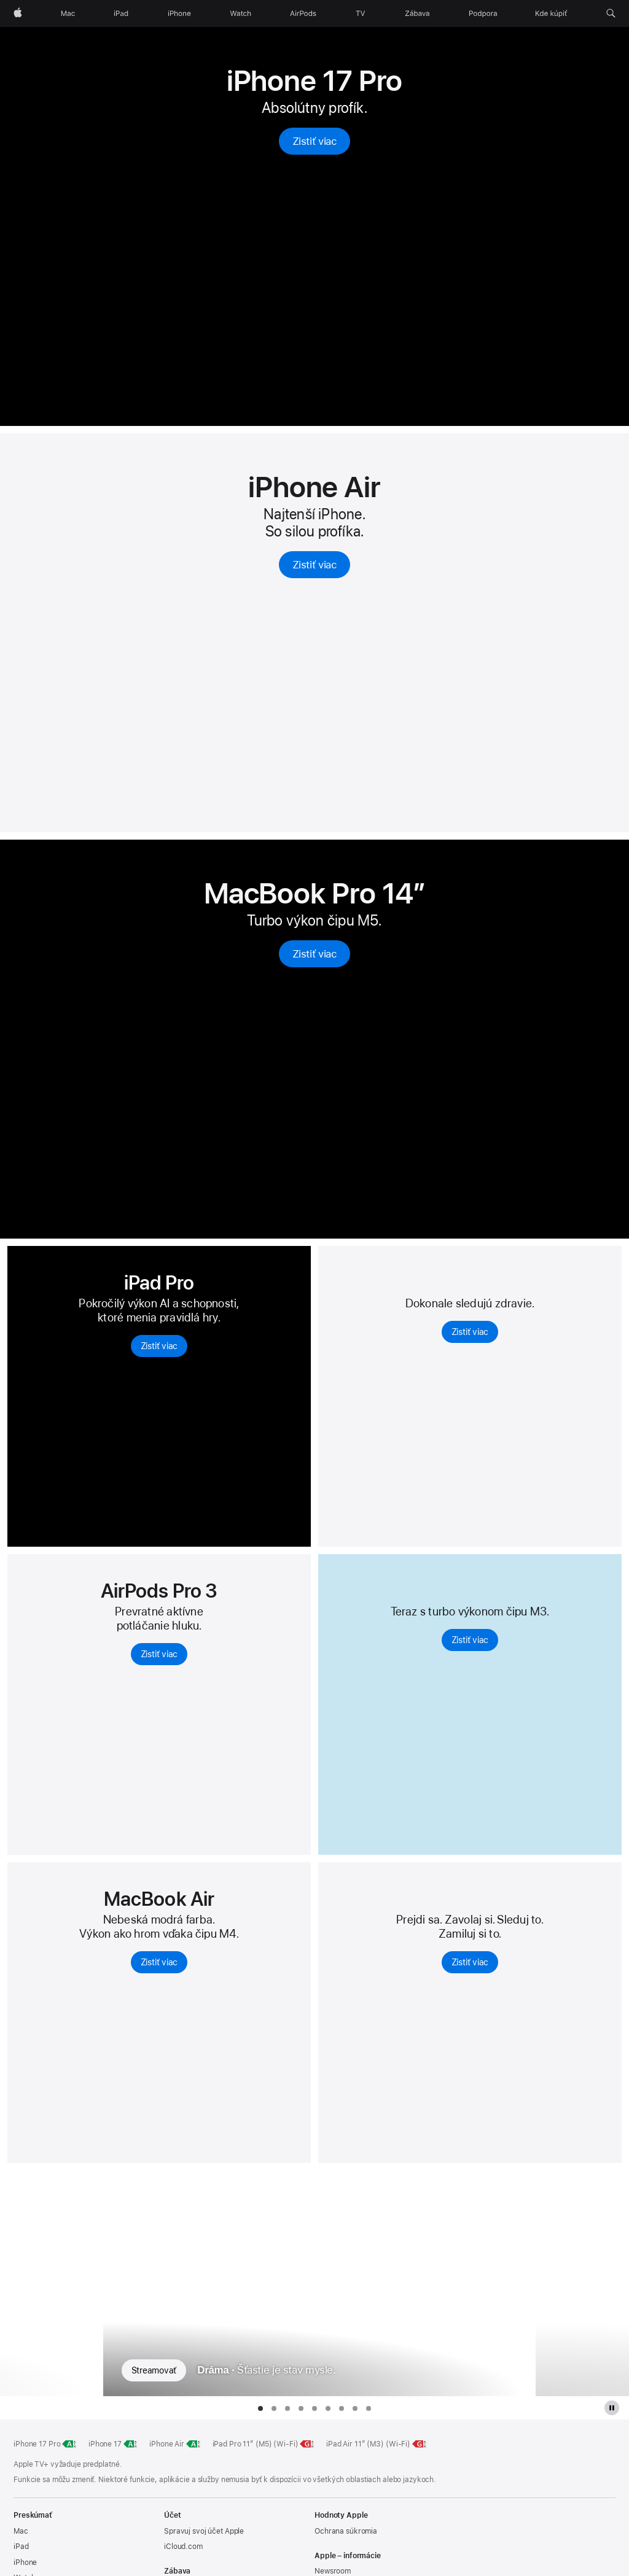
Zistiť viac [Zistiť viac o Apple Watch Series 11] (470, 1332)
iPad (21, 2546)
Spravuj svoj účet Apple (204, 2531)
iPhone (25, 2562)
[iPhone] (179, 13)
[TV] (360, 13)
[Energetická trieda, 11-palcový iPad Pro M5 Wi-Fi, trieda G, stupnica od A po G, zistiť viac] (307, 2444)
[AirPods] (303, 13)
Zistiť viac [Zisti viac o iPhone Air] (314, 565)
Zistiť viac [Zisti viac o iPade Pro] (159, 1346)
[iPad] (121, 13)
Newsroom (332, 2571)
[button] (610, 13)
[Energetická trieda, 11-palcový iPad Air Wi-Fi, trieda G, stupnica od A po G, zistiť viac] (419, 2444)
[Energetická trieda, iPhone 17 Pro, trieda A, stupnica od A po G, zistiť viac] (69, 2444)
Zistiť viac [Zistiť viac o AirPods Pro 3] (159, 1654)
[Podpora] (483, 13)
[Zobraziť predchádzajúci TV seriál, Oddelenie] (47, 2283)
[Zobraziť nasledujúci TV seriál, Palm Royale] (583, 2283)
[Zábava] (417, 13)
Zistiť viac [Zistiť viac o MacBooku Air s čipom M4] (159, 1962)
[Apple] (18, 13)
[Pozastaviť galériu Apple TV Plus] (611, 2407)
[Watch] (240, 13)
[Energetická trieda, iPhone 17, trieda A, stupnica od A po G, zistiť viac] (130, 2444)
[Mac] (68, 13)
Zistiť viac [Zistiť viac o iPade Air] (470, 1640)
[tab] (260, 2408)
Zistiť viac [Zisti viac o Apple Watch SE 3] (470, 1962)
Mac (21, 2531)
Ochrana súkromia (345, 2531)
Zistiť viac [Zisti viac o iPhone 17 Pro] (314, 141)
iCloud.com (183, 2546)
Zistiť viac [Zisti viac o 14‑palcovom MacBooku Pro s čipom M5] (314, 954)
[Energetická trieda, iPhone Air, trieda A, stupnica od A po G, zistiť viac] (193, 2444)
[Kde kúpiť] (551, 13)
